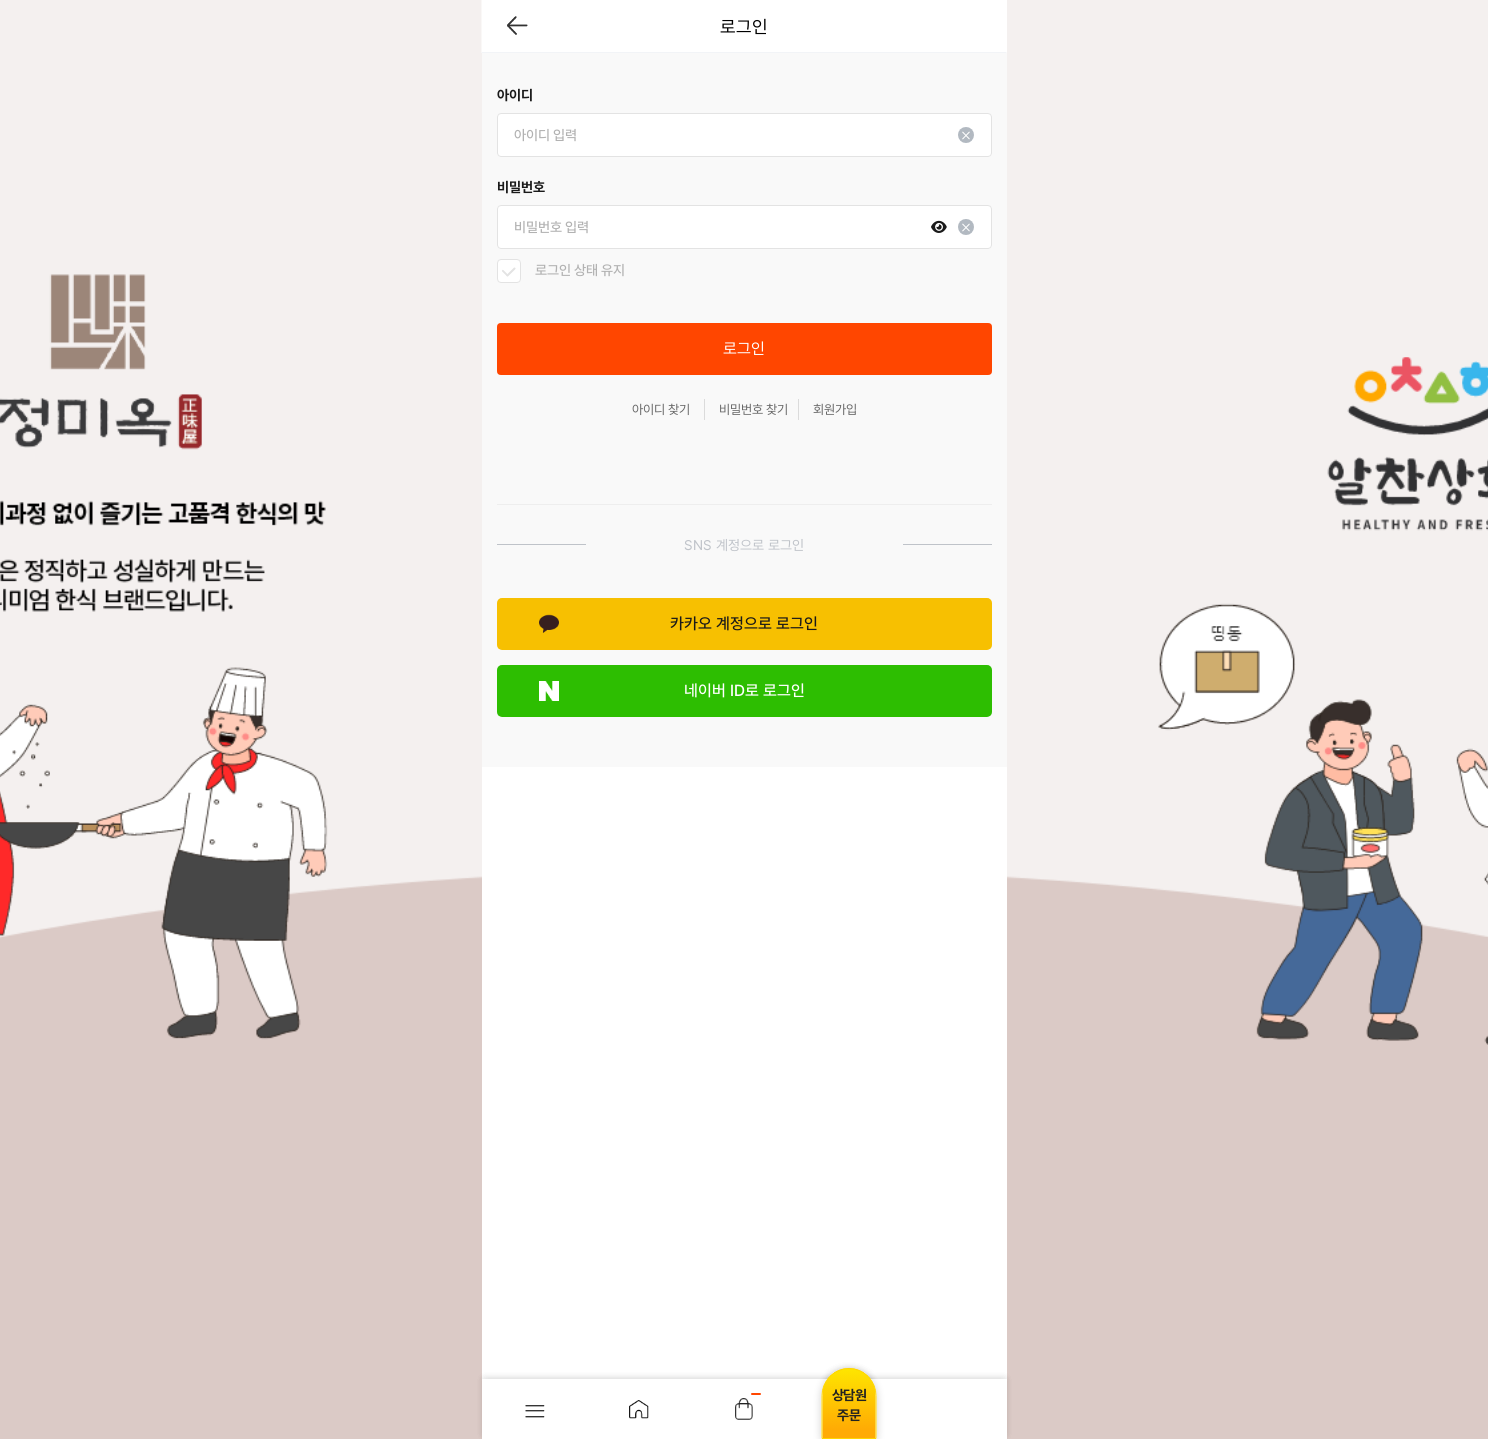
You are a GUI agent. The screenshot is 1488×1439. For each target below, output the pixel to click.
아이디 (515, 95)
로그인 (744, 348)
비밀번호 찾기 (753, 409)
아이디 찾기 (661, 409)
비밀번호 (521, 187)
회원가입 (835, 409)
